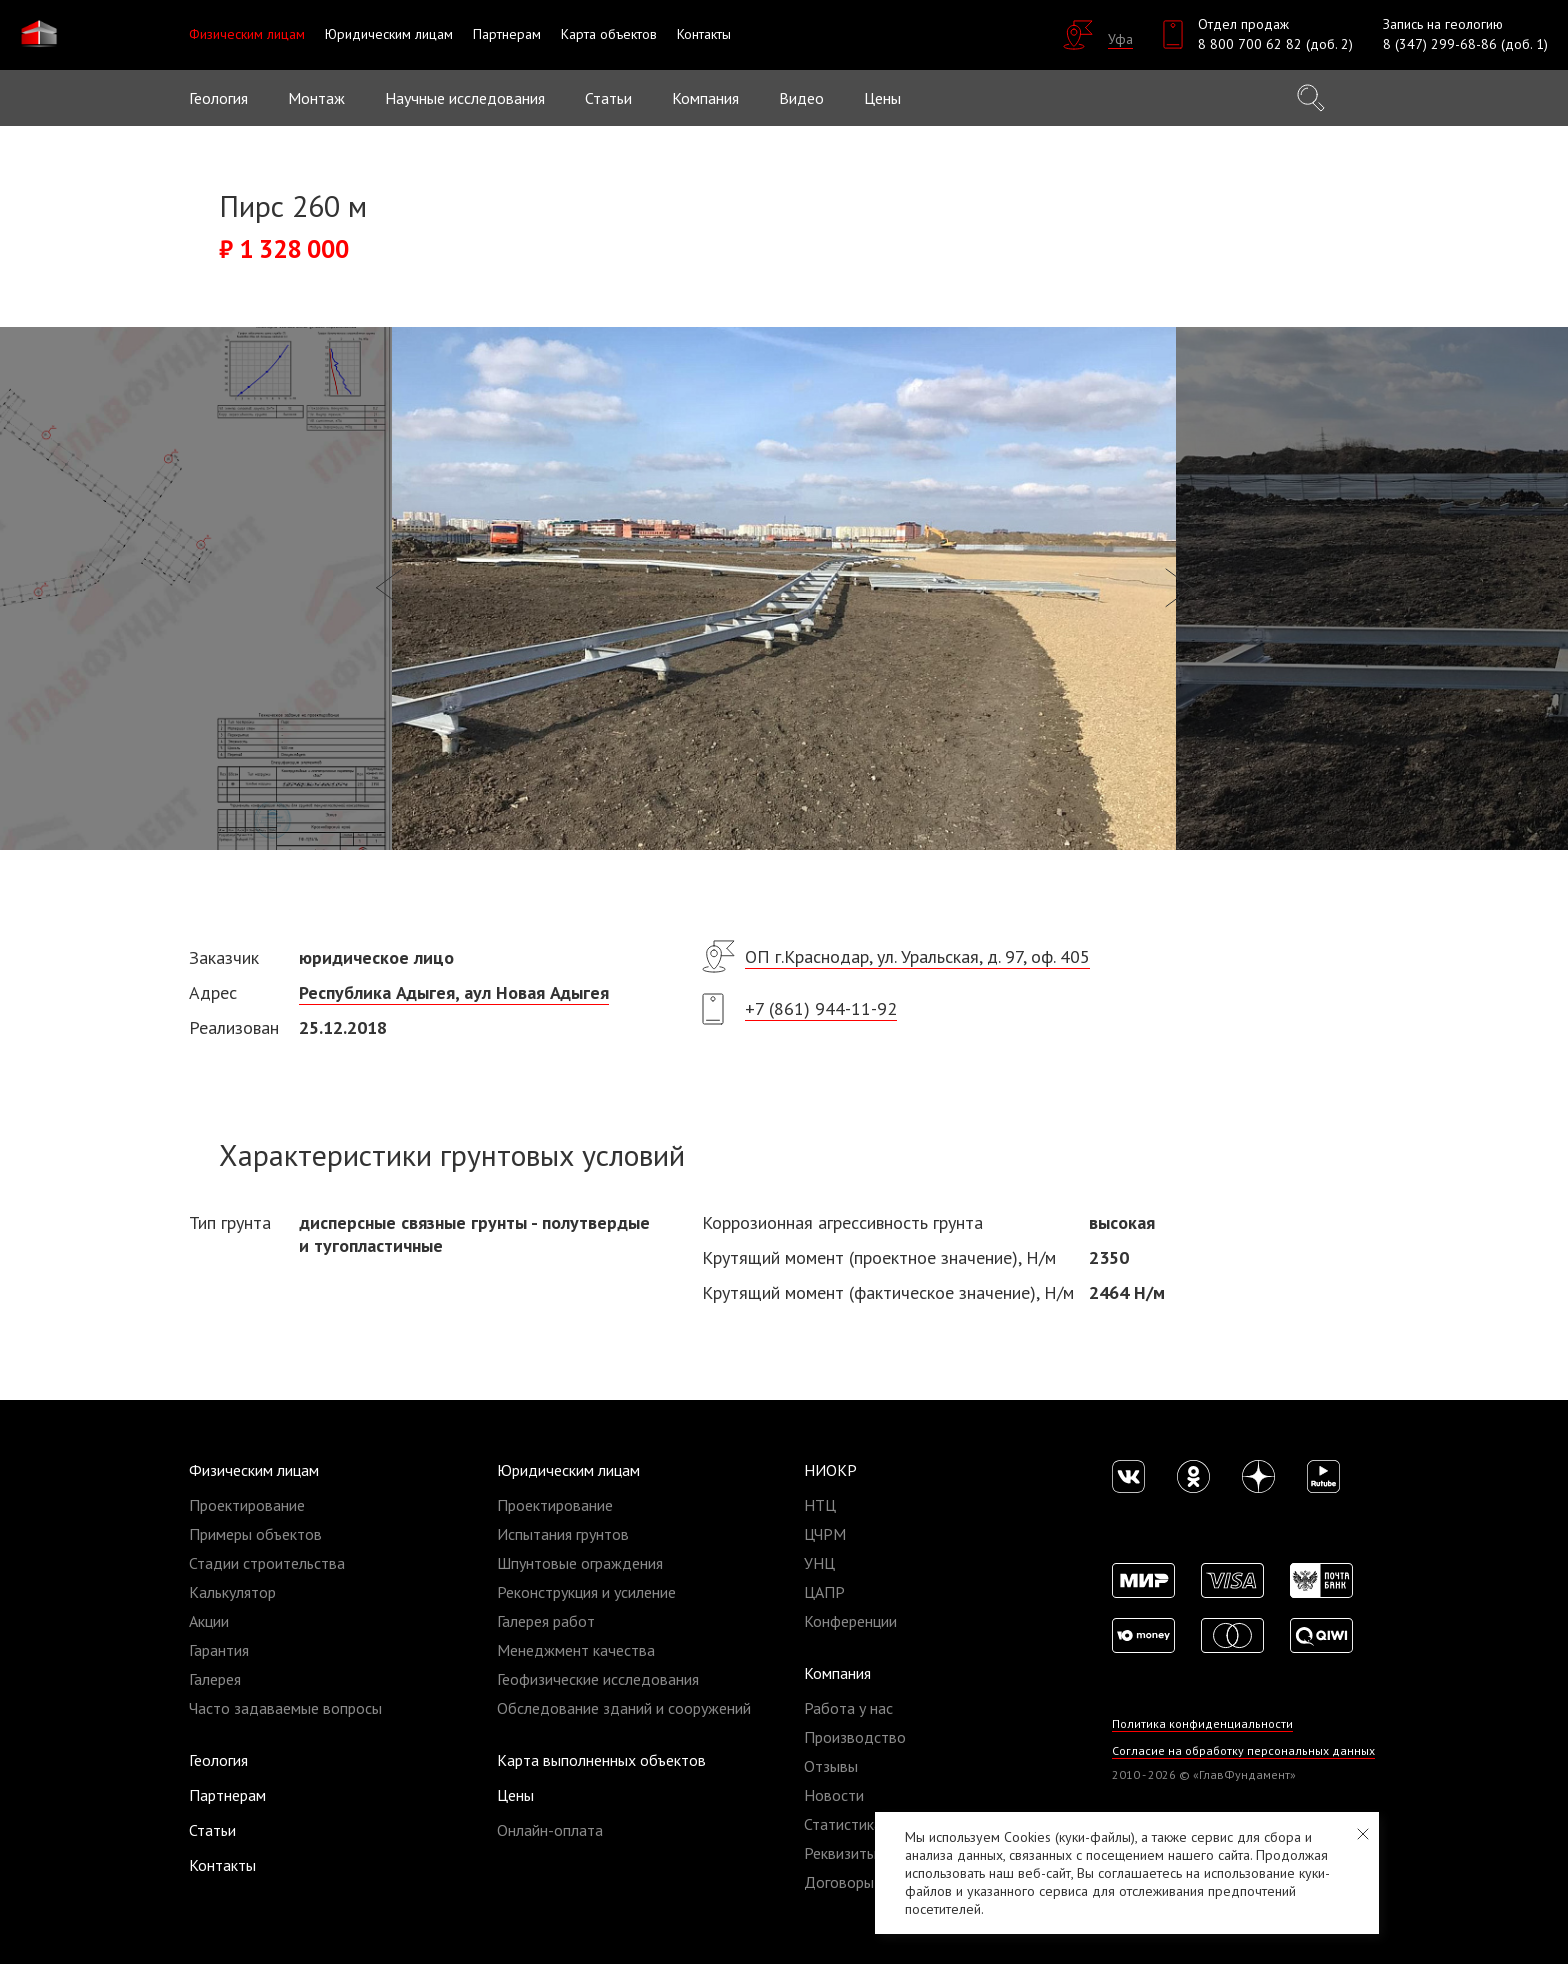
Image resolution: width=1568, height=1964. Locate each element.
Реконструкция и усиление (586, 1592)
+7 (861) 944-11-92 (821, 1008)
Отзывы (831, 1766)
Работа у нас (848, 1708)
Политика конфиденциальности (1202, 1723)
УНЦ (819, 1563)
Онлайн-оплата (550, 1830)
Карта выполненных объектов (601, 1760)
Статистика (843, 1824)
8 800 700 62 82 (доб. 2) (1275, 44)
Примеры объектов (255, 1534)
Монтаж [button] (316, 98)
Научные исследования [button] (465, 98)
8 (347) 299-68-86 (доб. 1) (1465, 44)
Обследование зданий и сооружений (624, 1708)
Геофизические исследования (598, 1679)
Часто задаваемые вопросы (285, 1708)
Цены (515, 1795)
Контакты (222, 1865)
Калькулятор (232, 1592)
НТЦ (820, 1505)
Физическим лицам (254, 1470)
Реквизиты (840, 1853)
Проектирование (247, 1505)
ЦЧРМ (825, 1534)
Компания (837, 1673)
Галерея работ (546, 1621)
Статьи (608, 98)
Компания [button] (705, 98)
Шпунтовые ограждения (580, 1563)
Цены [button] (882, 98)
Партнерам (227, 1795)
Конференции (850, 1621)
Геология (218, 98)
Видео (801, 98)
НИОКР (830, 1470)
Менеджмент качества (576, 1650)
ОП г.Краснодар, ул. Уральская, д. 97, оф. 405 (917, 956)
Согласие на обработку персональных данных (1243, 1750)
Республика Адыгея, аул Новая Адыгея (454, 992)
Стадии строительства (267, 1563)
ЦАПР (824, 1592)
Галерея (215, 1679)
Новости (834, 1795)
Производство (855, 1737)
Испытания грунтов (563, 1534)
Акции (209, 1621)
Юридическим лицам (568, 1470)
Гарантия (219, 1650)
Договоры (839, 1882)
